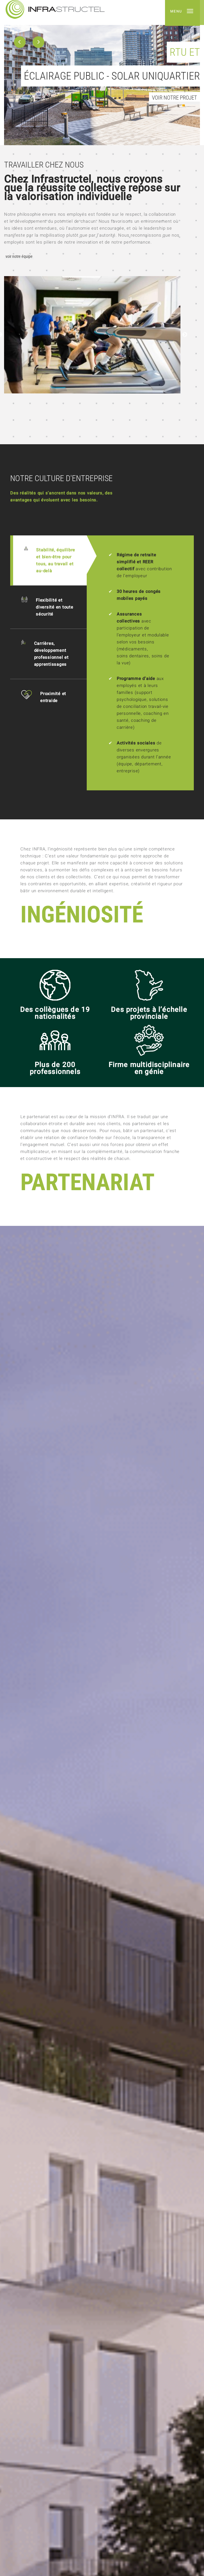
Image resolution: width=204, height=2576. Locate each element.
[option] (102, 72)
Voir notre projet (174, 98)
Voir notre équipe (19, 257)
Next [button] (185, 335)
